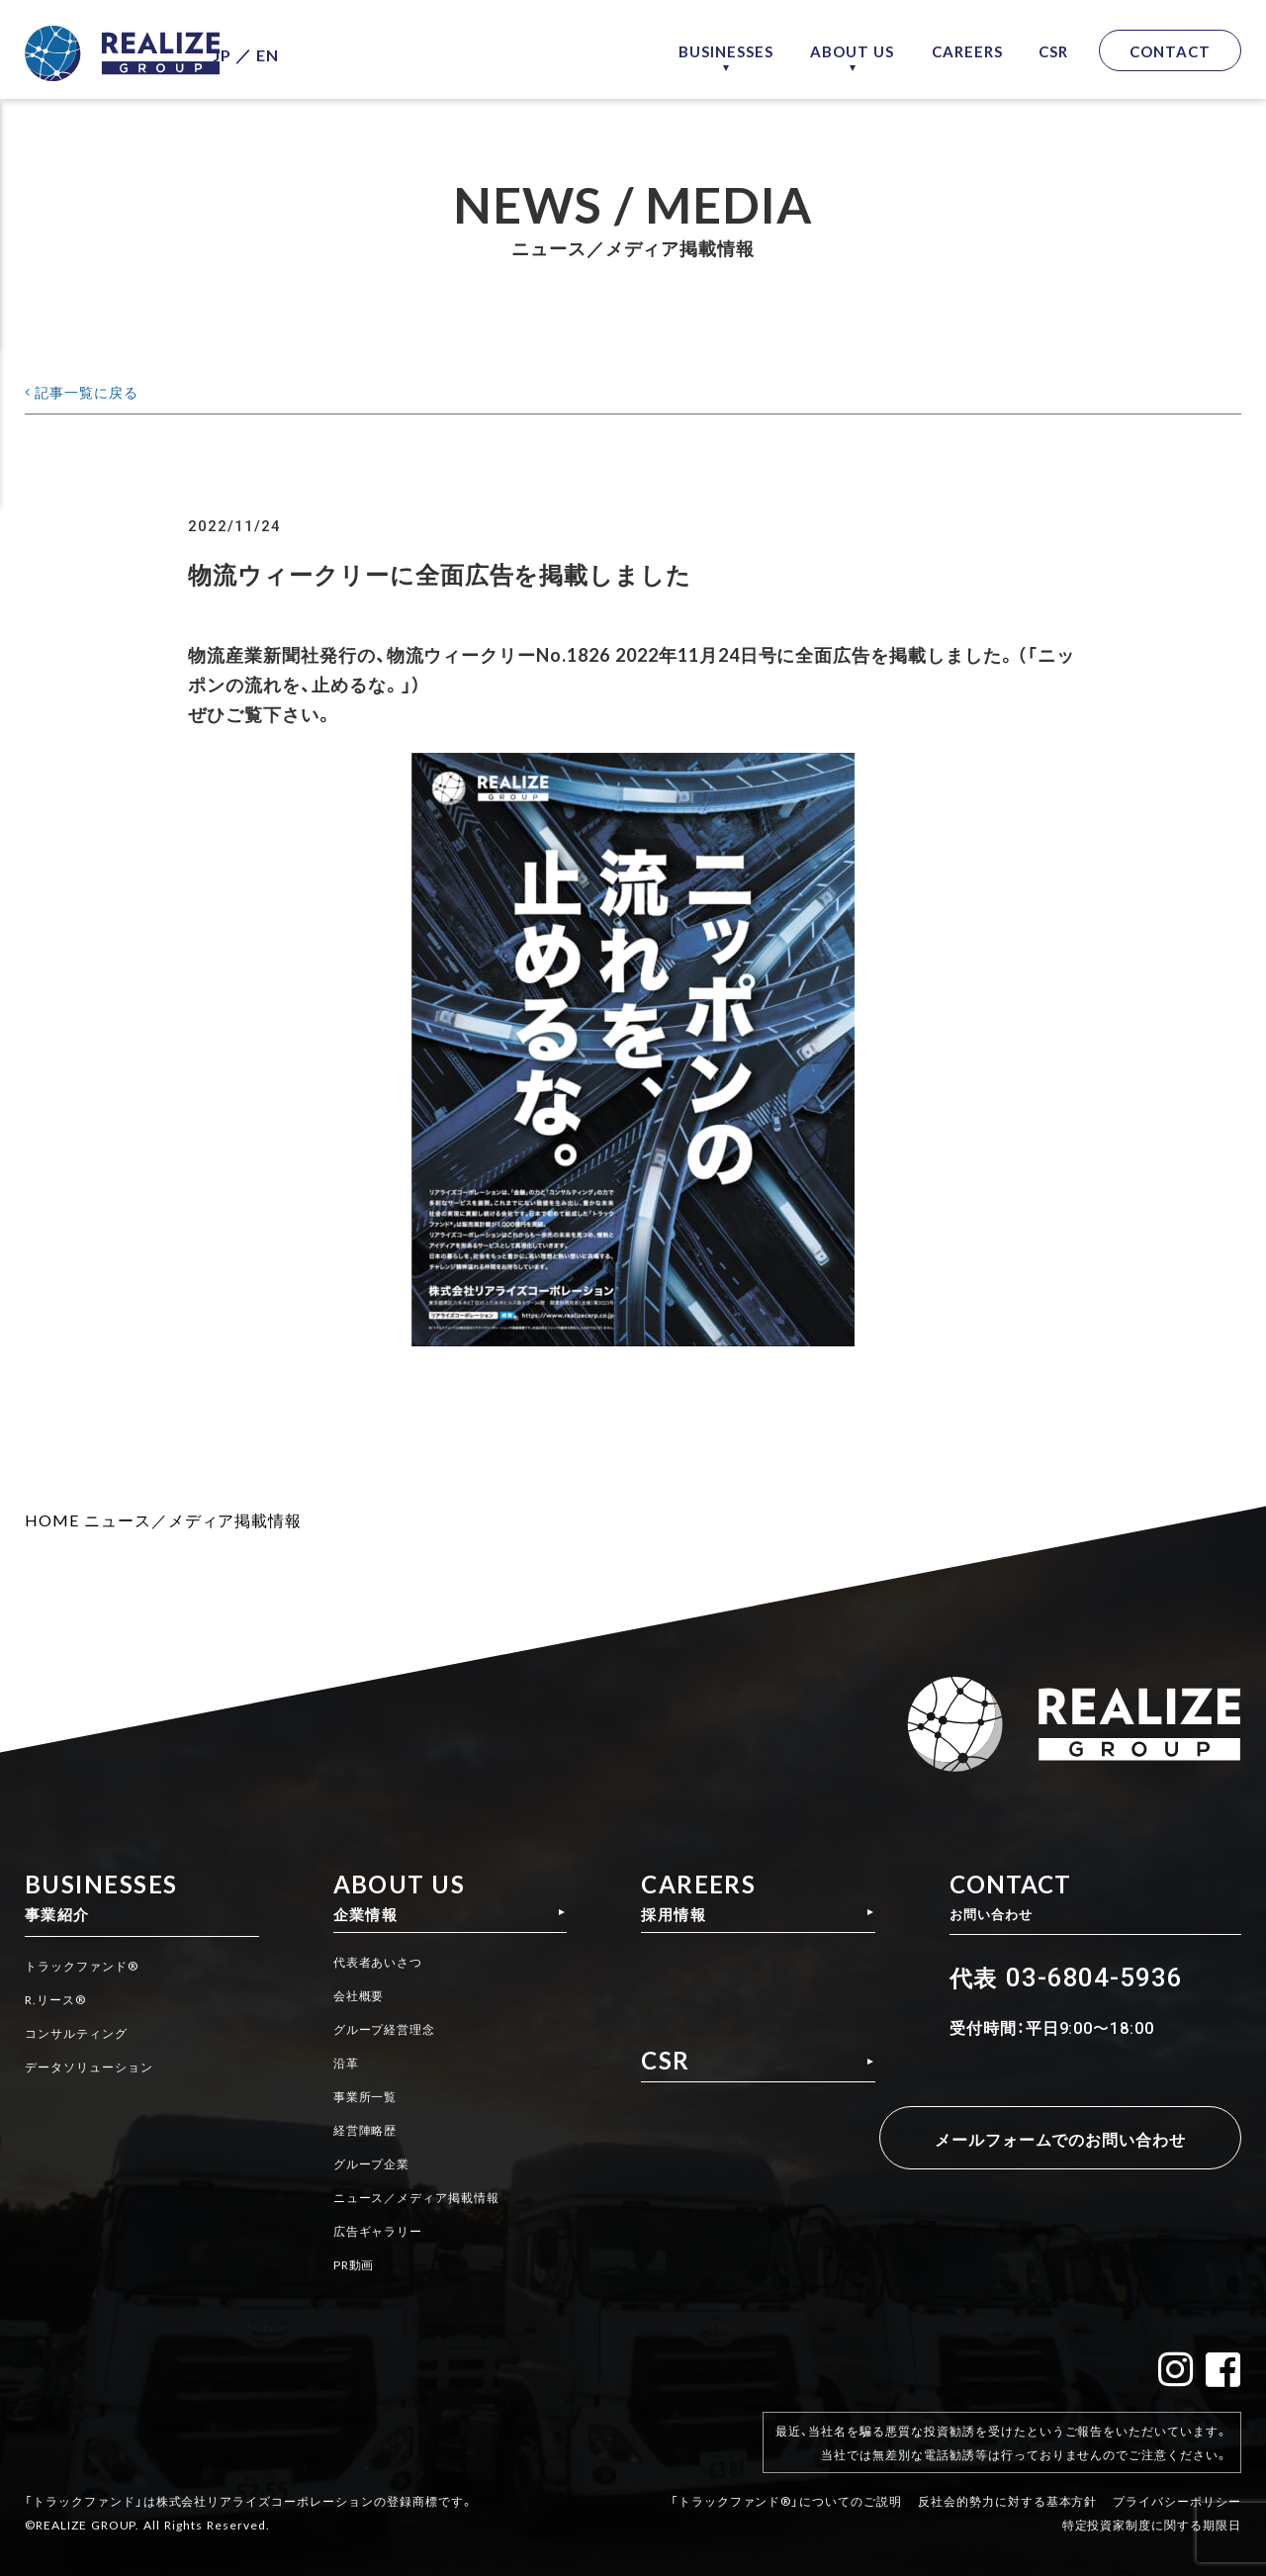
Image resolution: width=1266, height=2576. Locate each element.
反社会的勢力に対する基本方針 (1007, 2485)
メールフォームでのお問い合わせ (1047, 2138)
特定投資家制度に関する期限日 (1151, 2509)
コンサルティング (84, 2033)
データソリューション (99, 2065)
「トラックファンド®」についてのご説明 (786, 2485)
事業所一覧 (363, 2098)
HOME (52, 1519)
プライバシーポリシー (1177, 2485)
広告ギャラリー (378, 2229)
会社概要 (356, 2000)
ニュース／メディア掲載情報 (193, 1519)
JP (261, 50)
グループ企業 (370, 2163)
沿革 (341, 2065)
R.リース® (60, 2000)
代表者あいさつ (378, 1967)
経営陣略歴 (363, 2131)
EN (307, 50)
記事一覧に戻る (97, 390)
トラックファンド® (90, 1967)
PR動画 (351, 2261)
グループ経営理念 (385, 2033)
